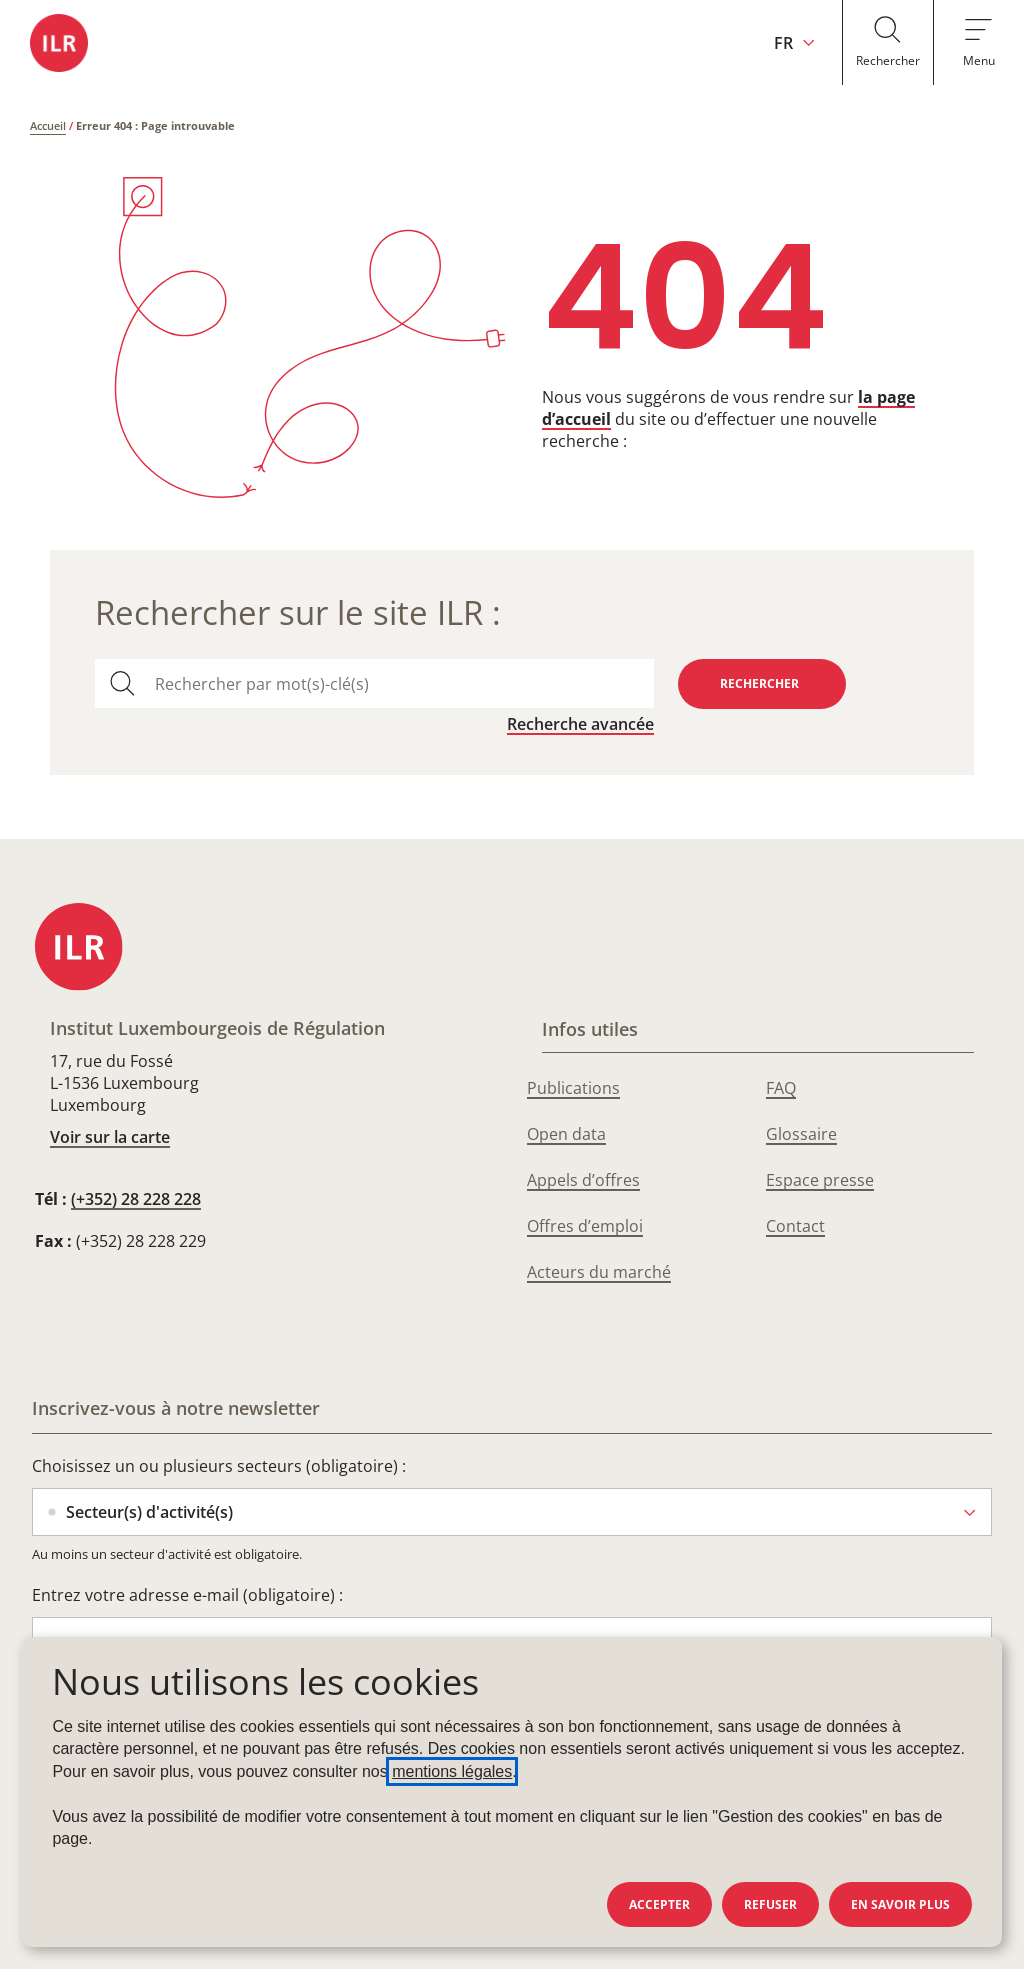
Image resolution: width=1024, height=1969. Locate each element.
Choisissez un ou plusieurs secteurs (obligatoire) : (219, 1466)
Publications (573, 1088)
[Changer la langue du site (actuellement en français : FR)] (786, 42)
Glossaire (801, 1134)
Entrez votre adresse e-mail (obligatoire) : (187, 1595)
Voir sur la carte (110, 1137)
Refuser (770, 1904)
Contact (795, 1226)
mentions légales (452, 1771)
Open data (566, 1134)
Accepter (659, 1904)
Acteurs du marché (599, 1272)
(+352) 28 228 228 (136, 1199)
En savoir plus (900, 1904)
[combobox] (396, 683)
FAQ (781, 1088)
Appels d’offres (583, 1180)
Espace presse (820, 1180)
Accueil (48, 125)
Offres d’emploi (585, 1226)
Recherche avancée (580, 724)
